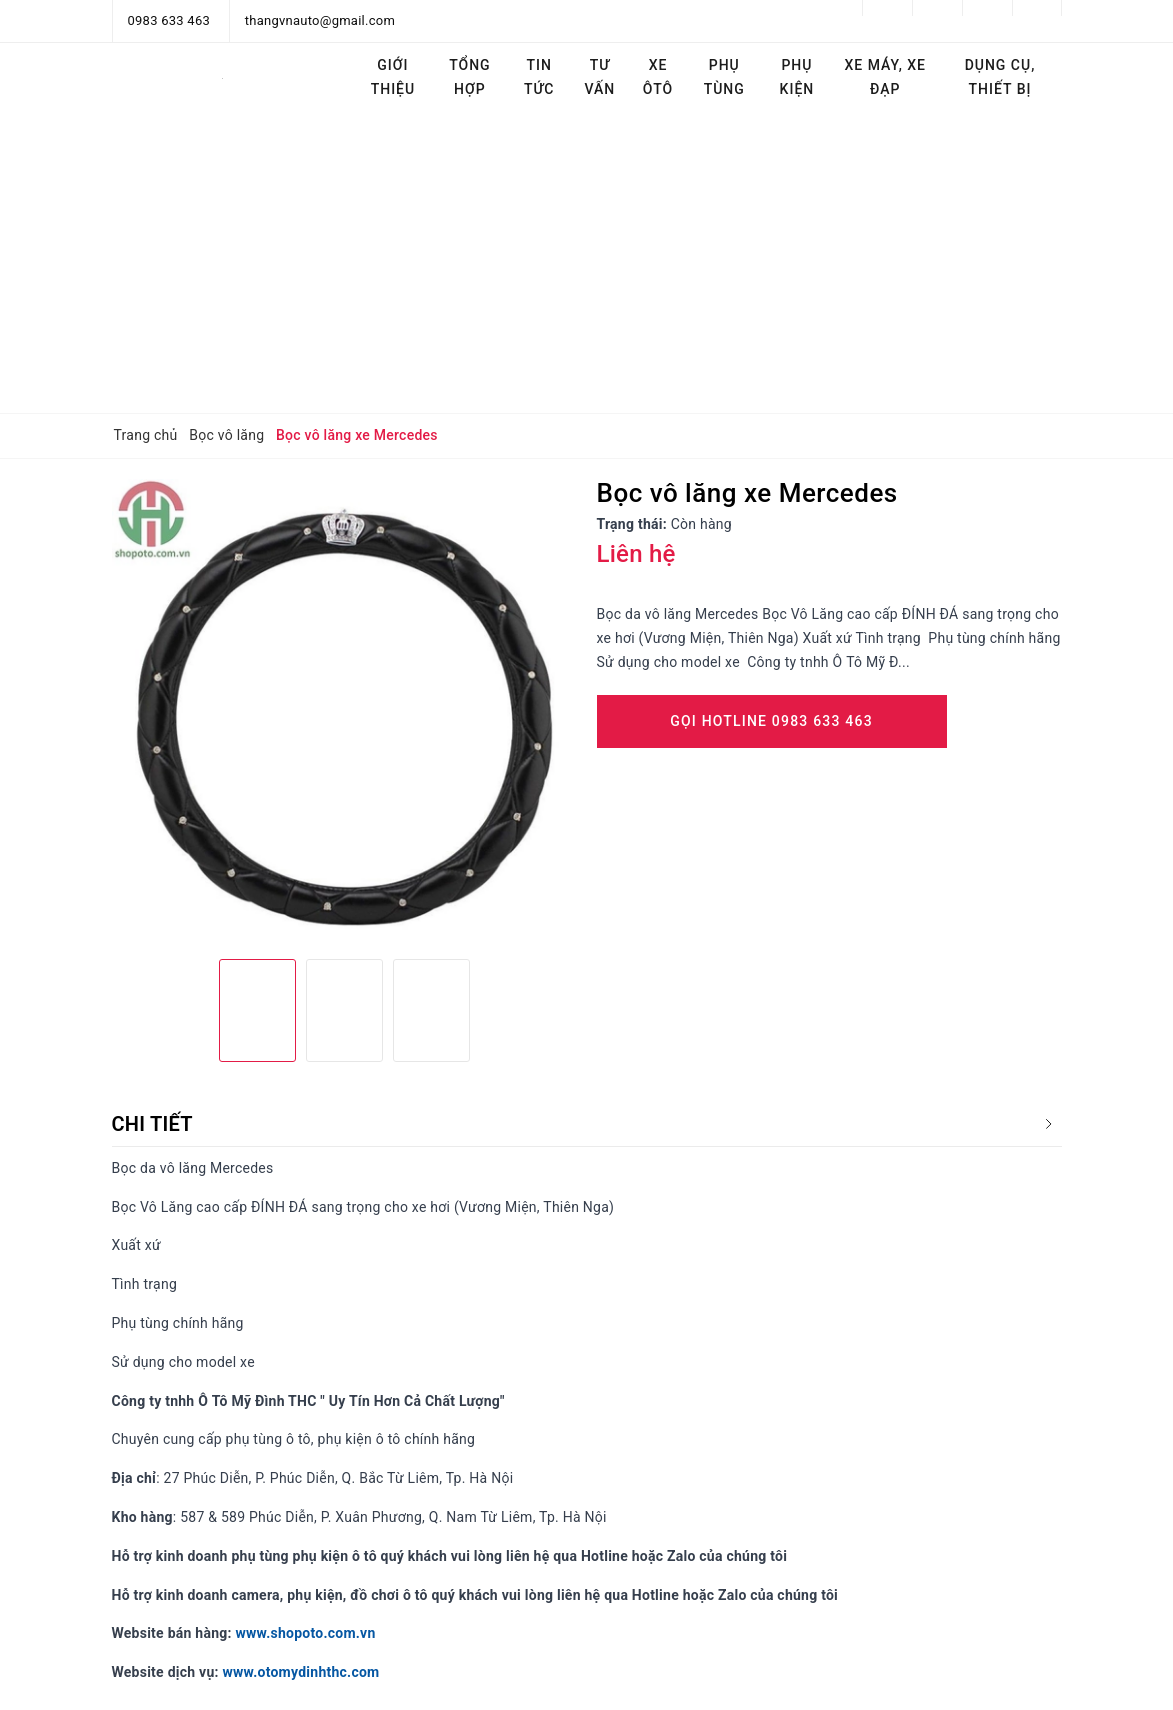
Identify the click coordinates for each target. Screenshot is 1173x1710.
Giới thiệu (393, 77)
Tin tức (539, 77)
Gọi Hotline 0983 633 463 (771, 721)
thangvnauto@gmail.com (320, 20)
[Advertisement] (586, 263)
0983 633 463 (169, 20)
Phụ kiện (797, 77)
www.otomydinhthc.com (300, 1672)
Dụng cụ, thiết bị (1000, 77)
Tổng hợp (469, 77)
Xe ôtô (658, 77)
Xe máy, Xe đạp (886, 77)
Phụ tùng (724, 77)
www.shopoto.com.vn (305, 1633)
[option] (344, 711)
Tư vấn (600, 77)
